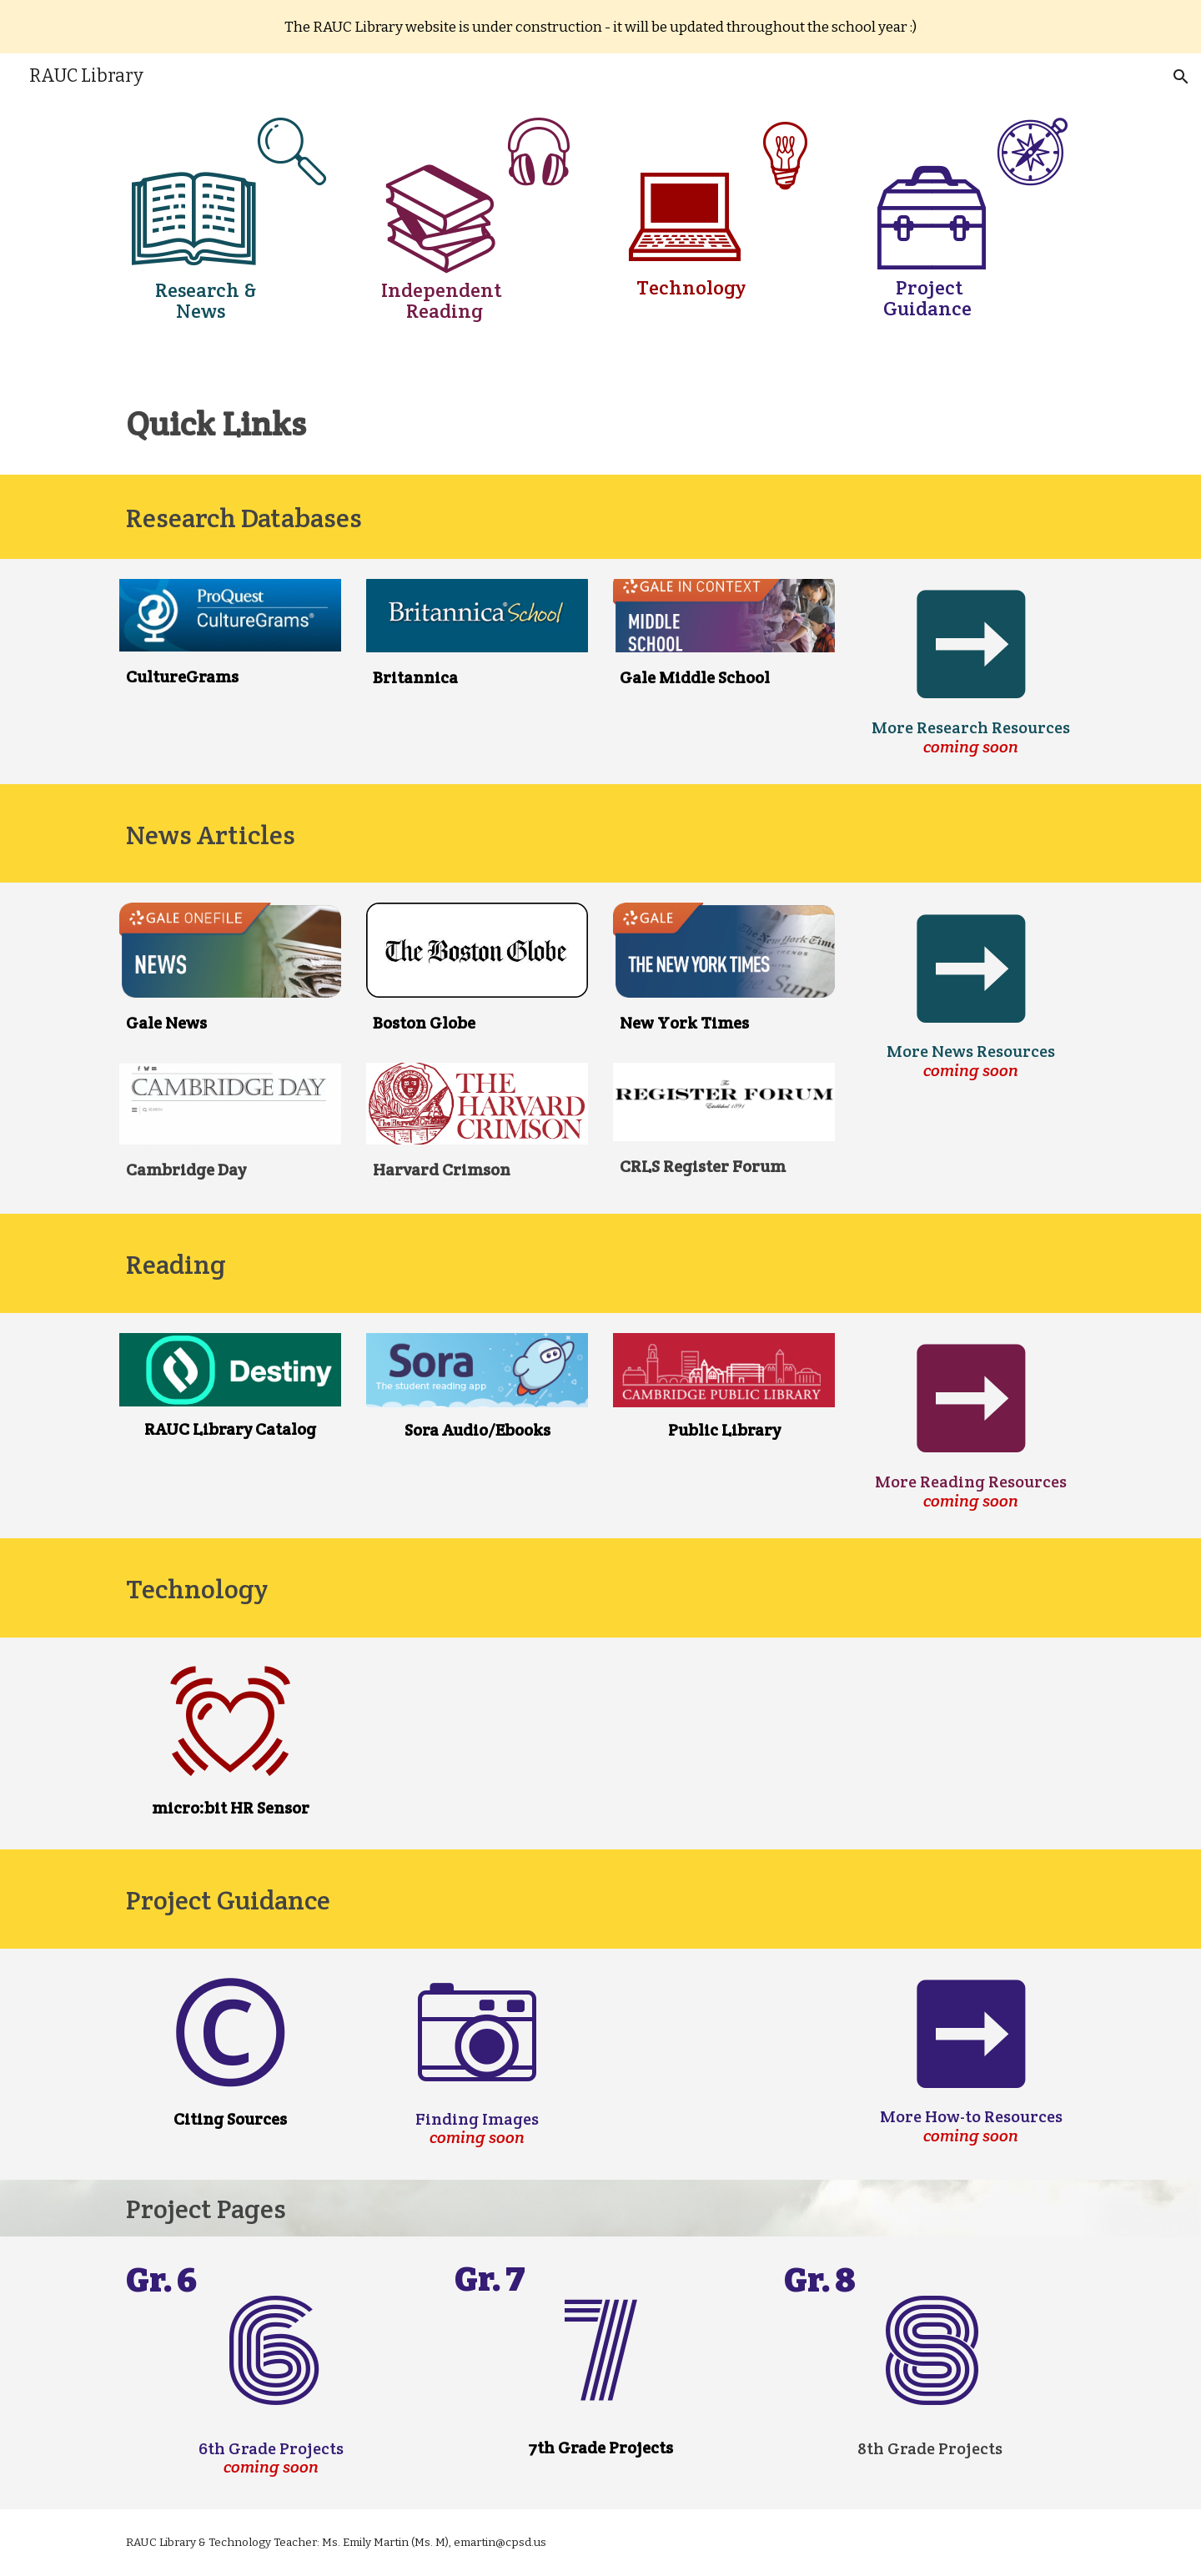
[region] (600, 26)
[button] (1181, 77)
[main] (230, 194)
